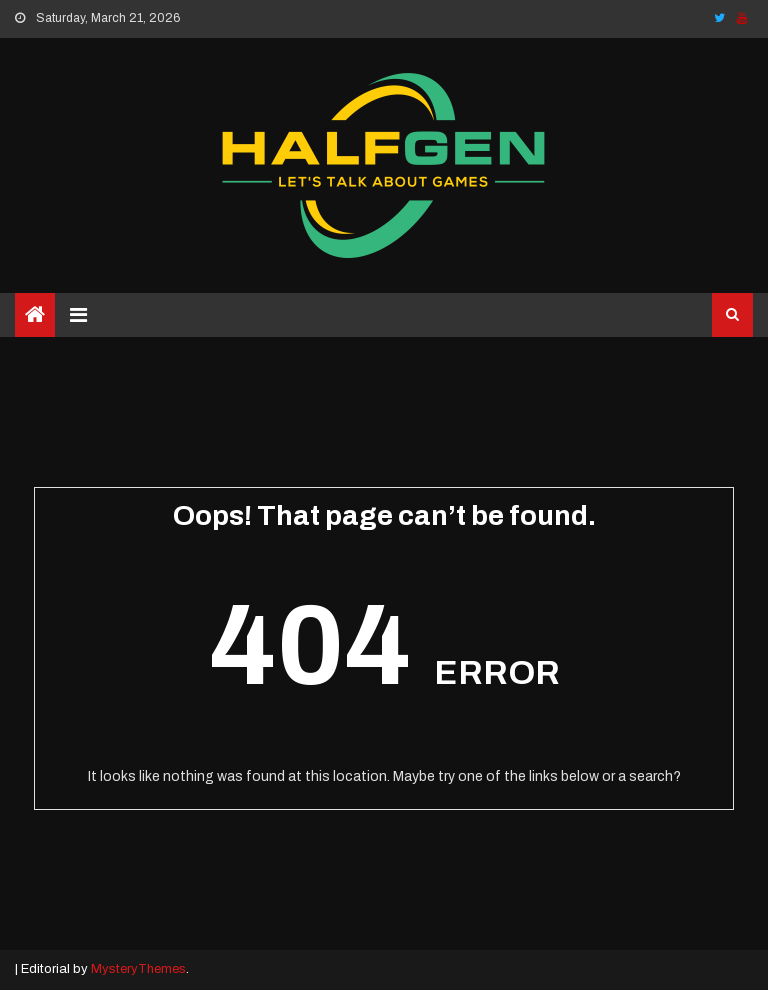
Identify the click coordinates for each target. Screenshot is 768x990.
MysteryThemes (138, 969)
